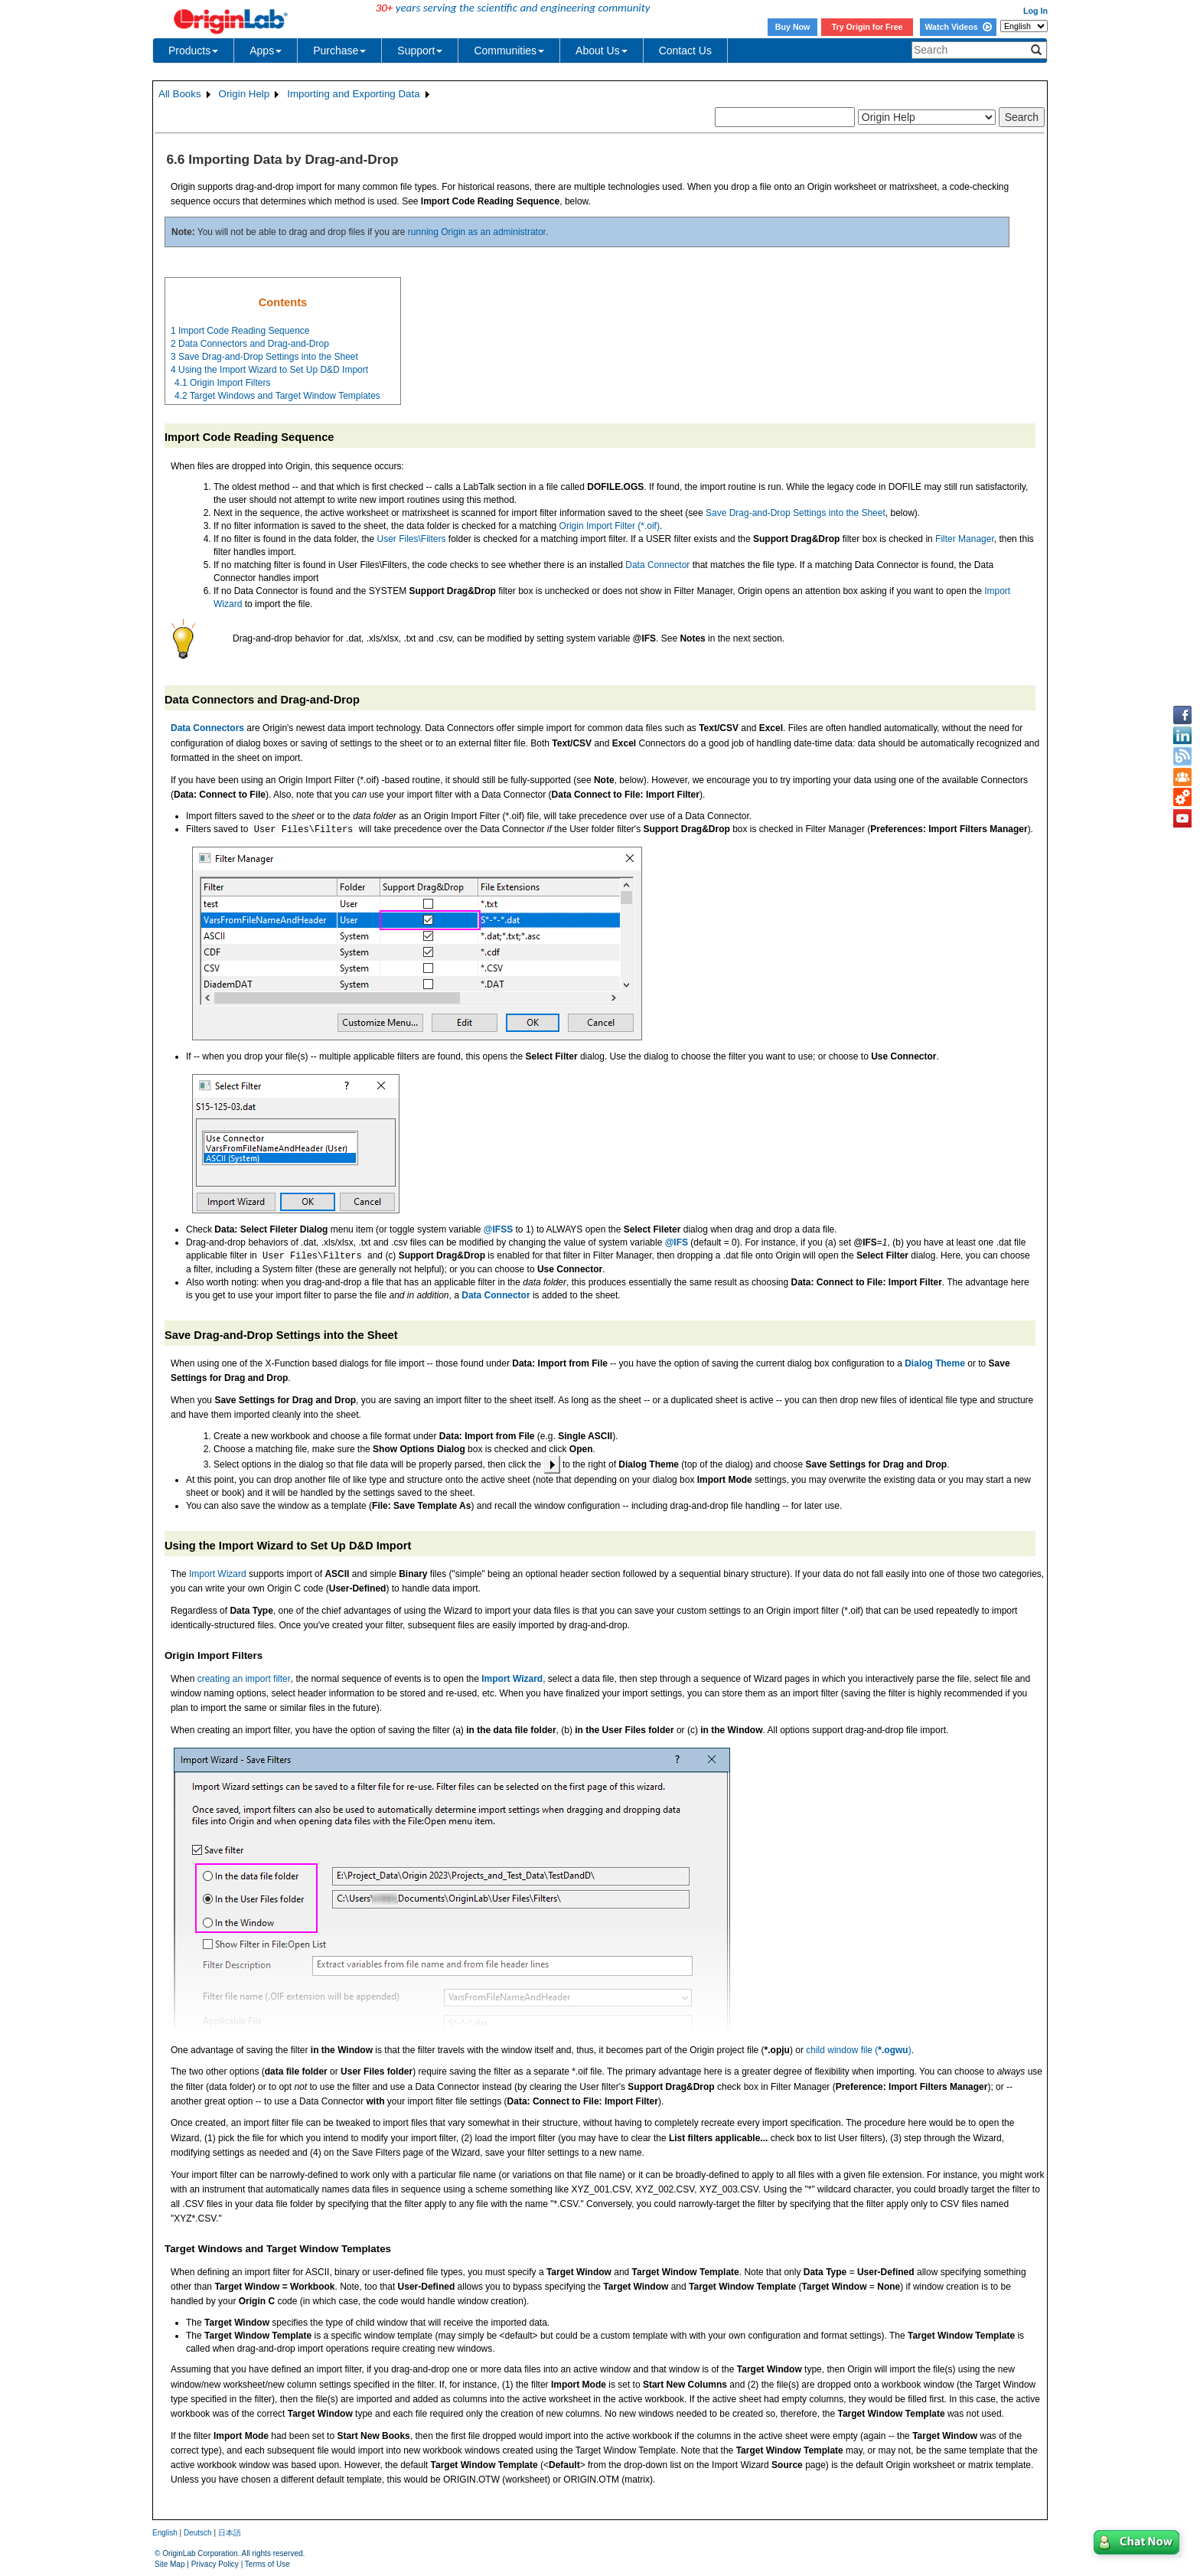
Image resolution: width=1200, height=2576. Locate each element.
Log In (1035, 10)
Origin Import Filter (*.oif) (609, 526)
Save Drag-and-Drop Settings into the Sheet (795, 513)
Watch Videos (957, 26)
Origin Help (244, 94)
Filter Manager (964, 539)
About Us (602, 50)
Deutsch (198, 2533)
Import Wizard (217, 1574)
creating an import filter (244, 1678)
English (165, 2533)
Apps (265, 50)
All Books (179, 94)
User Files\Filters (411, 539)
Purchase (339, 50)
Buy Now (792, 26)
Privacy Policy (215, 2564)
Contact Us (685, 50)
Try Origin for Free (867, 26)
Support (419, 50)
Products (193, 50)
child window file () (858, 2050)
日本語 (229, 2533)
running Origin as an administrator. (478, 232)
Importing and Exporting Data (353, 94)
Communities (509, 50)
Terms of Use (267, 2564)
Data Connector (657, 565)
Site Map (169, 2564)
